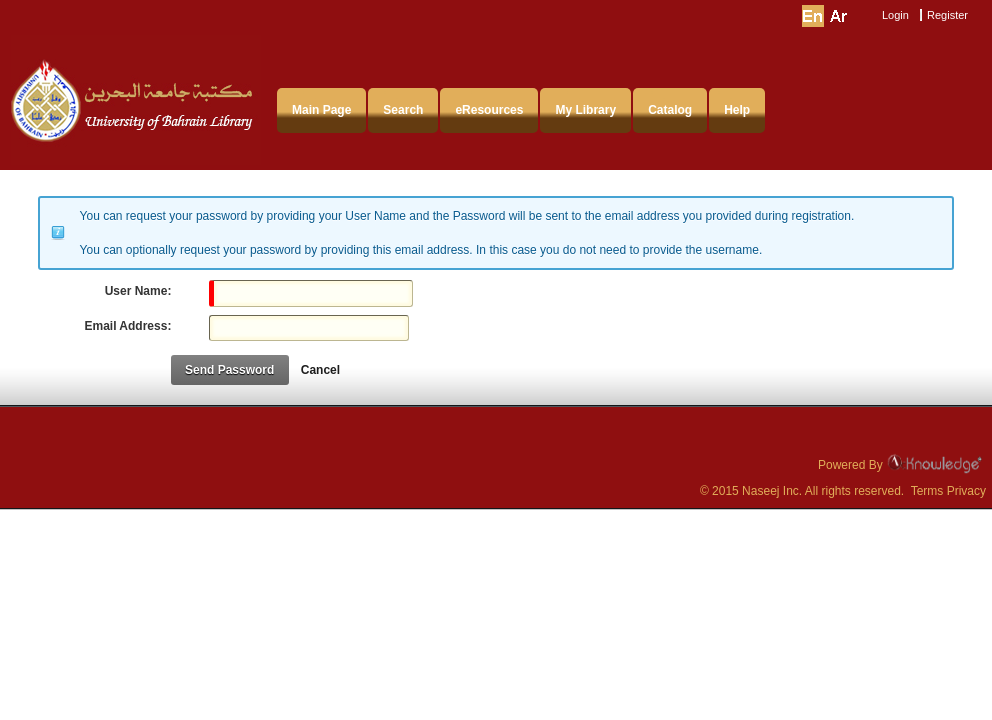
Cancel (320, 370)
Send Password (229, 370)
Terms (927, 491)
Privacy (966, 491)
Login (895, 15)
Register (947, 15)
